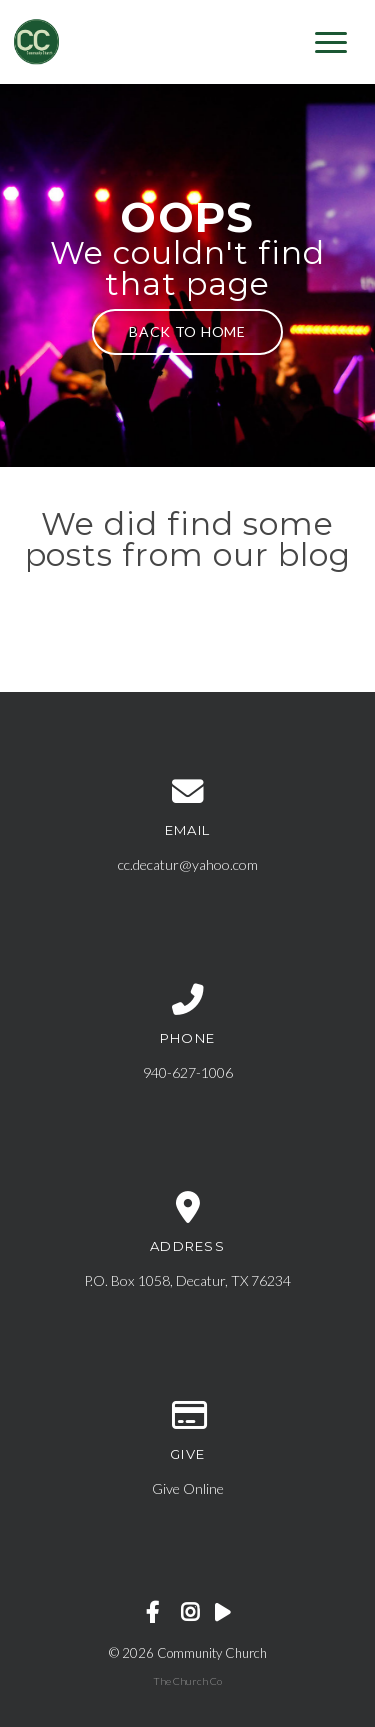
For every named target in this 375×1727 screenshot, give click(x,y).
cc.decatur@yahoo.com (188, 864)
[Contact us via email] (188, 792)
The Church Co (187, 1681)
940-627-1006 (188, 1072)
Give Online (188, 1488)
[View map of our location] (188, 1208)
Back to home (187, 331)
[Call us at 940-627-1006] (188, 1000)
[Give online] (188, 1416)
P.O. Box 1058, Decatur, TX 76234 (187, 1280)
